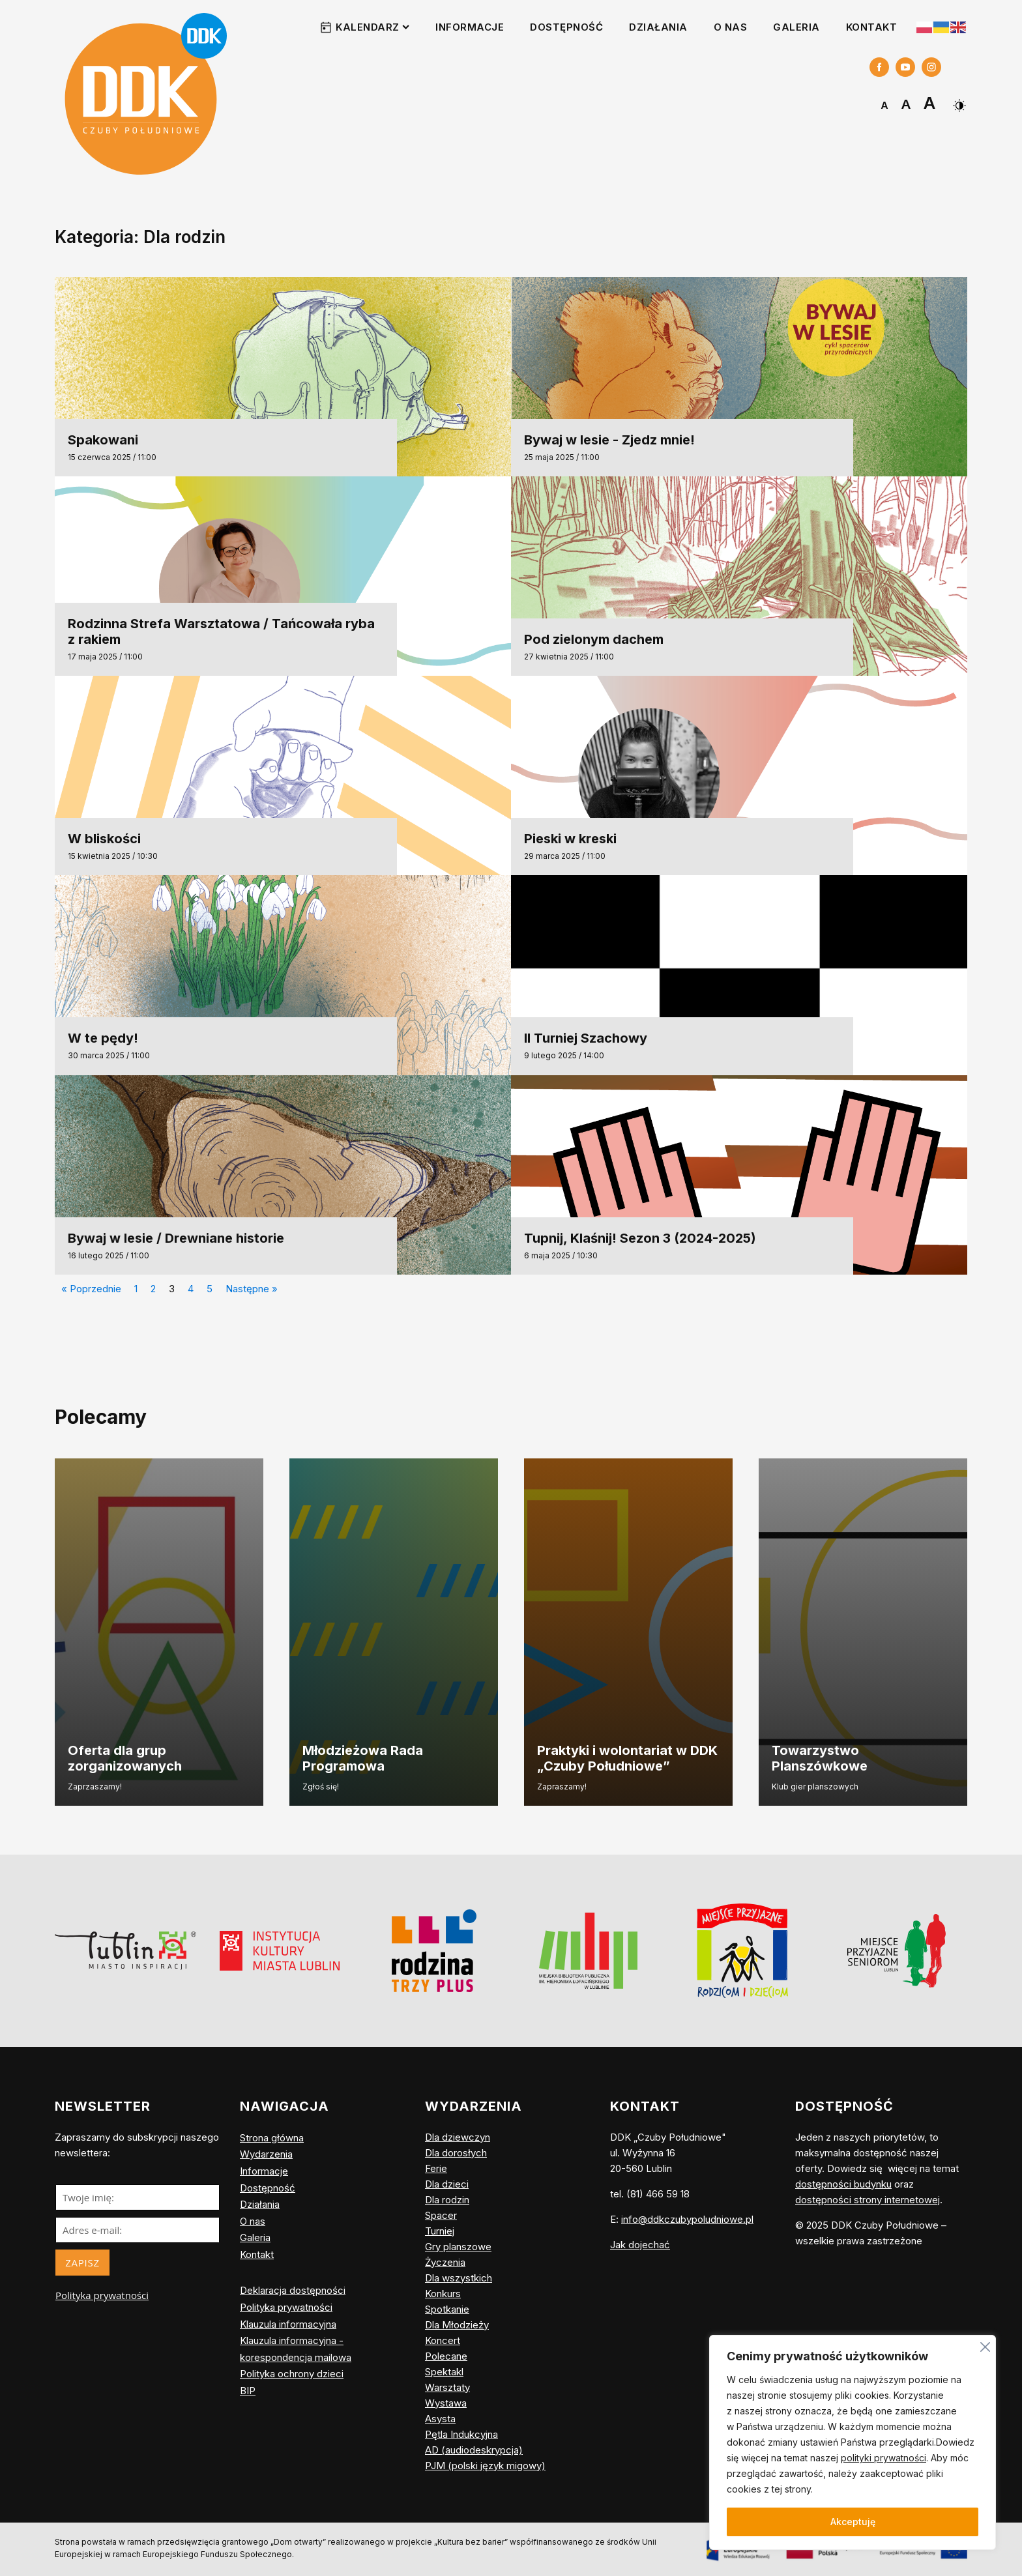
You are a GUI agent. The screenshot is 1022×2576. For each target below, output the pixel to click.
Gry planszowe (458, 2246)
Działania (658, 27)
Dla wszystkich (458, 2278)
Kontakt (872, 27)
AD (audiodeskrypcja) (474, 2450)
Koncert (442, 2340)
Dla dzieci (447, 2184)
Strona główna (272, 2138)
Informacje (469, 27)
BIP (248, 2390)
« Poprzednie (91, 1288)
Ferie (436, 2168)
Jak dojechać (640, 2244)
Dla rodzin (447, 2199)
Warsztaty (447, 2387)
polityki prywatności (883, 2457)
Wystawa (446, 2403)
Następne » (252, 1288)
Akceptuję (852, 2521)
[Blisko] (985, 2345)
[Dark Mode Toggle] (957, 100)
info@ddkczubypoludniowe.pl (687, 2219)
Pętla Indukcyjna (461, 2434)
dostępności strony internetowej (867, 2199)
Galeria (796, 27)
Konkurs (443, 2293)
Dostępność (566, 27)
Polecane (446, 2356)
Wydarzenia (266, 2154)
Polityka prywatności (102, 2295)
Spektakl (444, 2372)
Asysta (440, 2418)
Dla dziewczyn (457, 2137)
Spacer (441, 2215)
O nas (731, 27)
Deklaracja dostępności (292, 2290)
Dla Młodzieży (457, 2325)
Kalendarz (372, 27)
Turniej (439, 2231)
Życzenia (445, 2262)
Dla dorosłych (456, 2153)
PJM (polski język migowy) (485, 2465)
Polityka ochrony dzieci (291, 2373)
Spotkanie (447, 2309)
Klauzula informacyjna (288, 2324)
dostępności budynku (843, 2184)
